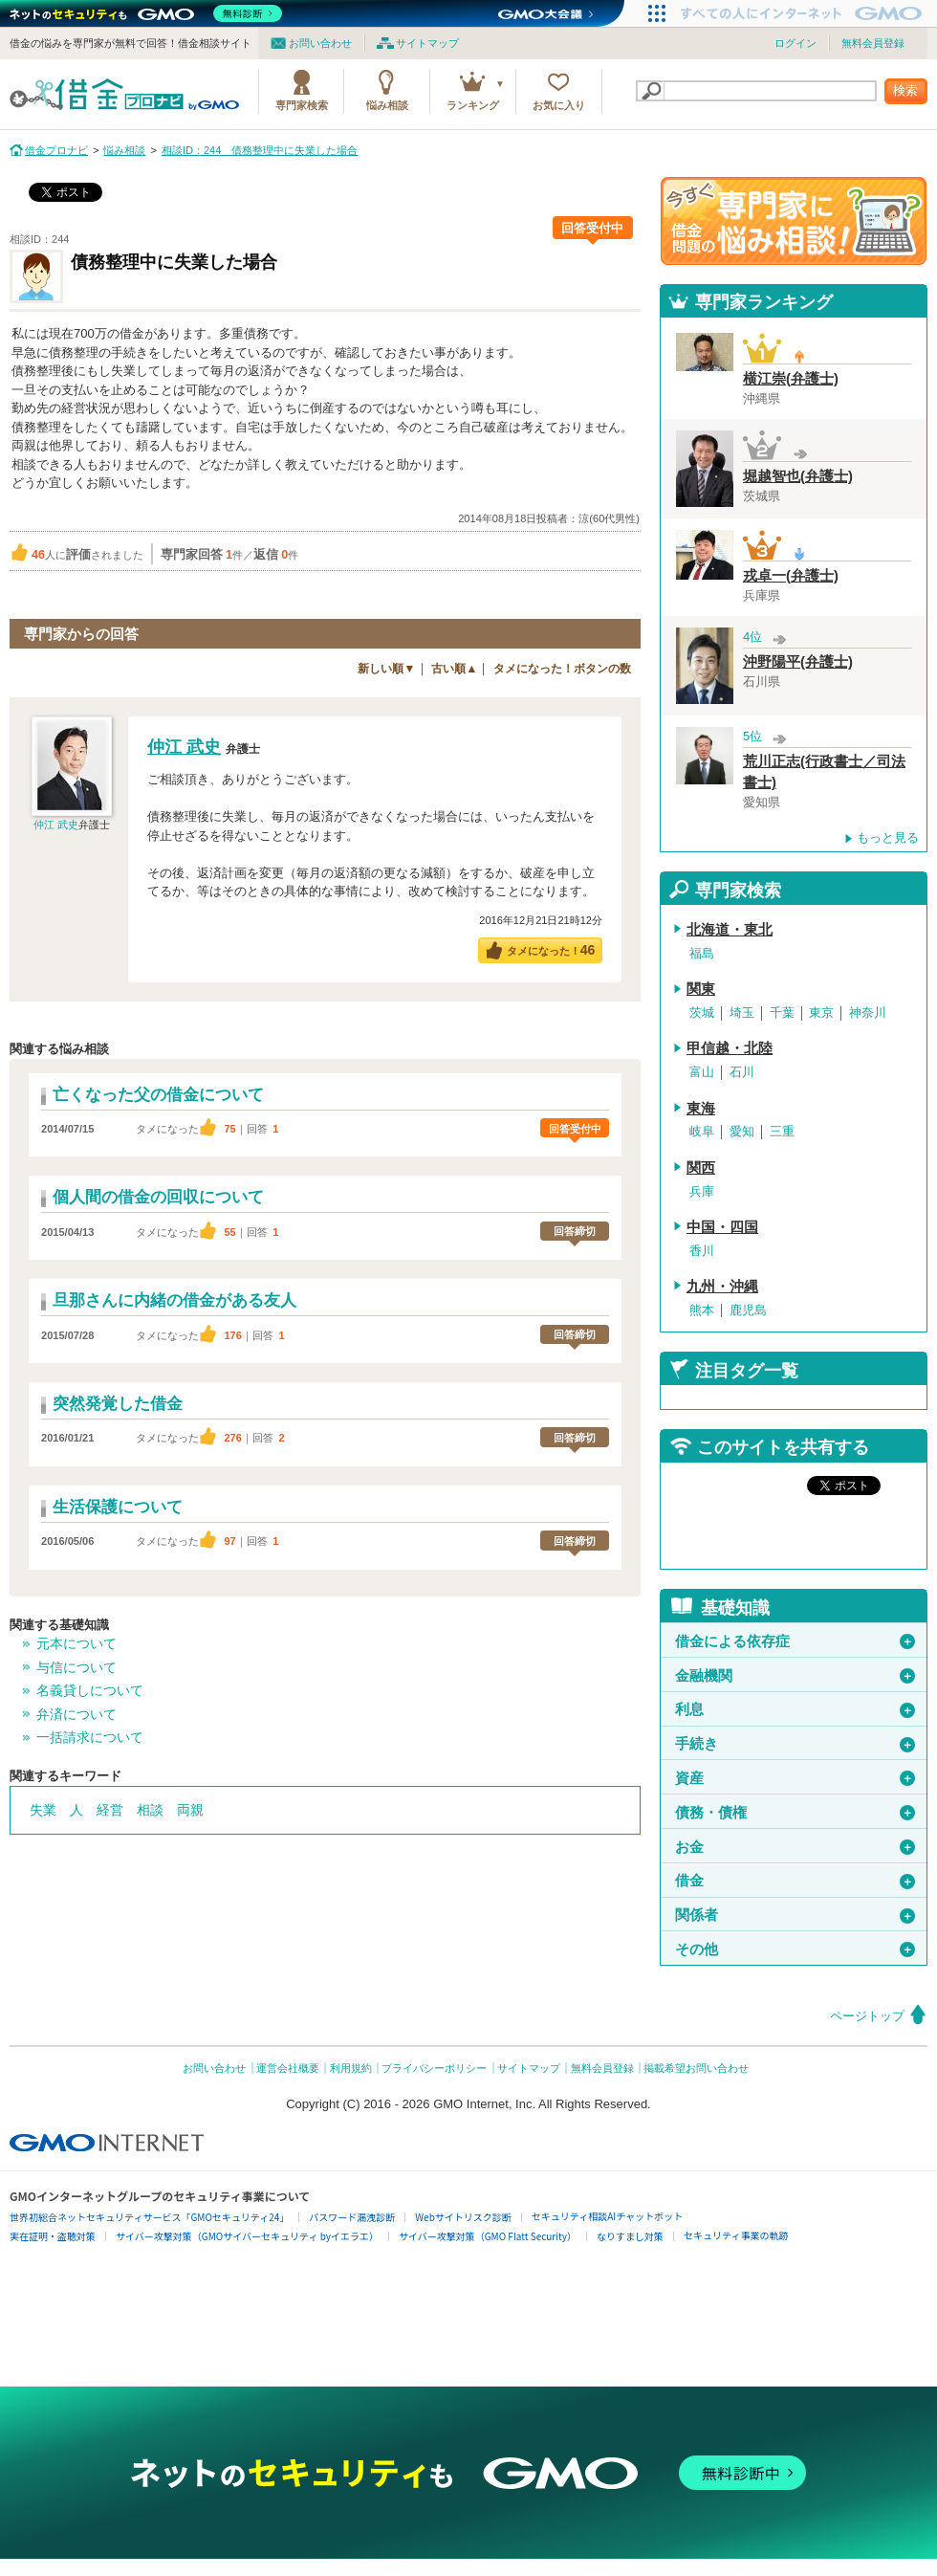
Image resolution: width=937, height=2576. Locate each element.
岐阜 (701, 1131)
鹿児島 (748, 1310)
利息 (795, 1709)
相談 (150, 1809)
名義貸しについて (89, 1690)
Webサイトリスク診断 (463, 2217)
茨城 (701, 1012)
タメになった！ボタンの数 (562, 668)
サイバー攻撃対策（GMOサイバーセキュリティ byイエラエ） (247, 2236)
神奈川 (867, 1012)
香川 (701, 1251)
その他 (795, 1949)
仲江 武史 (55, 824)
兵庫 (701, 1191)
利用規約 (351, 2068)
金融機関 (795, 1676)
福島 (701, 953)
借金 (795, 1880)
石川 (742, 1072)
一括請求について (89, 1737)
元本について (76, 1643)
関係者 (795, 1915)
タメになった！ (551, 950)
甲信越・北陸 (729, 1048)
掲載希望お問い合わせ (696, 2068)
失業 (43, 1809)
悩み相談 (387, 105)
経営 (110, 1809)
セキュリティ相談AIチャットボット (607, 2216)
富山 (701, 1072)
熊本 (701, 1310)
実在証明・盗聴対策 (53, 2236)
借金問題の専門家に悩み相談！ (793, 221)
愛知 (742, 1131)
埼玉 (742, 1012)
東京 (821, 1012)
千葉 (782, 1012)
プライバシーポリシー (434, 2068)
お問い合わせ (320, 43)
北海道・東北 (729, 929)
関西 (700, 1168)
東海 (700, 1108)
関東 (700, 989)
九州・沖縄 (722, 1286)
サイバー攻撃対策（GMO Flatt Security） (488, 2236)
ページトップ (867, 2016)
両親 (190, 1809)
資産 (795, 1778)
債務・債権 (795, 1812)
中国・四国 (722, 1227)
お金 (795, 1847)
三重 (782, 1131)
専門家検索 (301, 105)
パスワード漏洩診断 (352, 2217)
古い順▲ (454, 668)
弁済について (76, 1714)
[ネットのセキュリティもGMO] (147, 13)
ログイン (795, 43)
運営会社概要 (287, 2068)
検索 (905, 90)
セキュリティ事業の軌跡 (736, 2235)
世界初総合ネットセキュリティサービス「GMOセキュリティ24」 (149, 2217)
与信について (76, 1667)
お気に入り (559, 105)
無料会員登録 (872, 43)
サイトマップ (427, 43)
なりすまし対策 (630, 2236)
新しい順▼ (386, 668)
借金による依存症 (795, 1641)
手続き (795, 1743)
